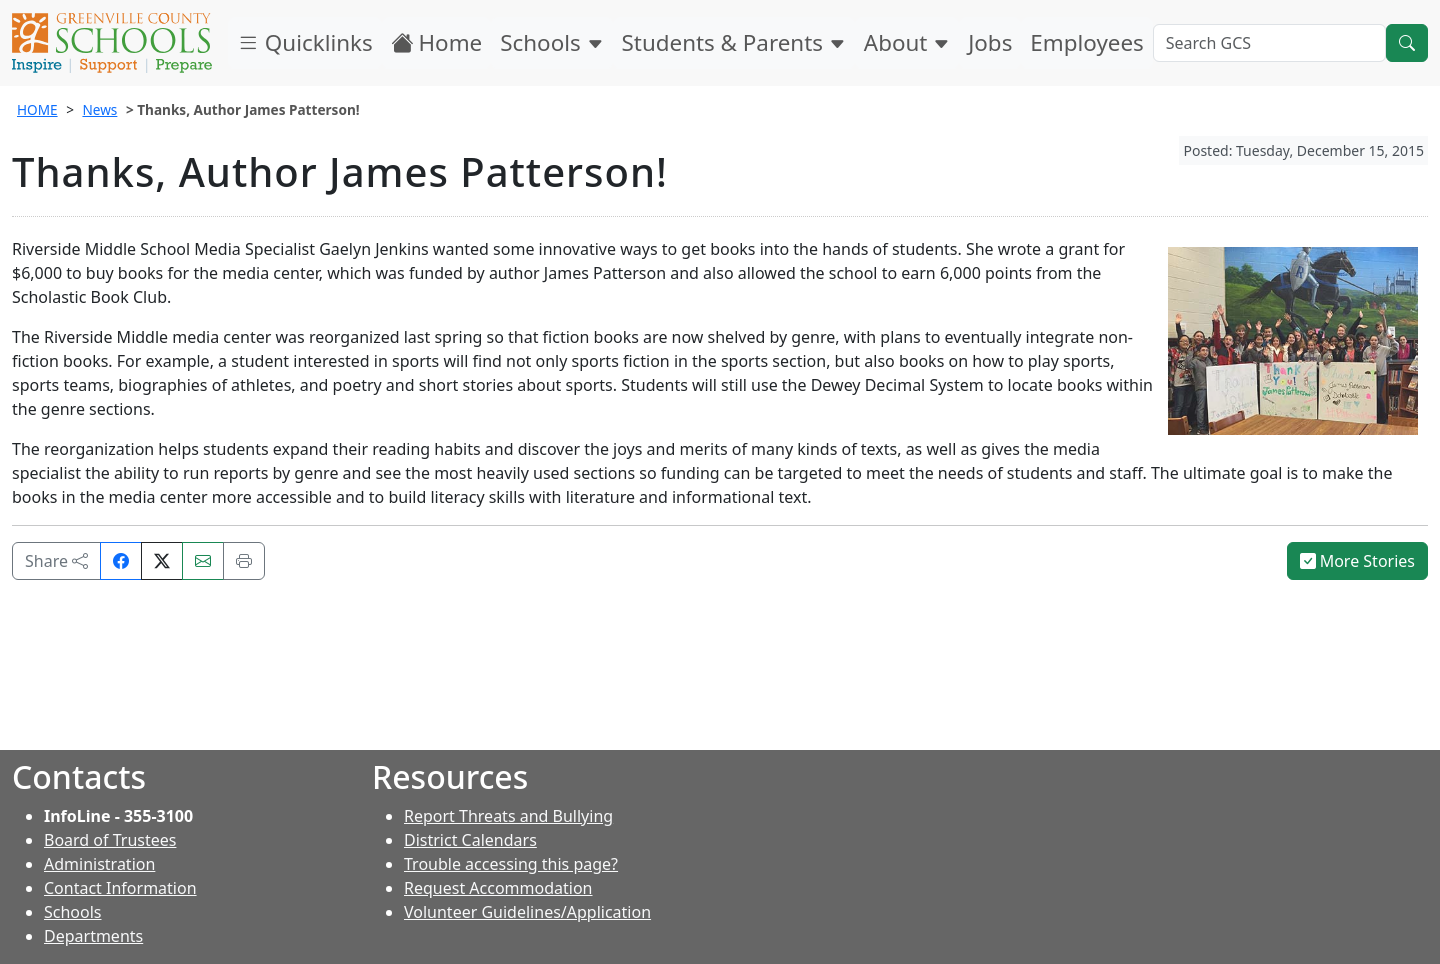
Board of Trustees (110, 840)
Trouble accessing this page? (511, 864)
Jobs (990, 42)
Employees (1086, 42)
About (907, 42)
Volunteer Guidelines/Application (527, 912)
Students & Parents (734, 42)
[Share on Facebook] (121, 561)
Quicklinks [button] (305, 42)
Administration (99, 864)
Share (56, 561)
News (99, 109)
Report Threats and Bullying (508, 816)
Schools (551, 42)
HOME (37, 109)
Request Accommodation (498, 888)
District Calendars (470, 840)
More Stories (1358, 561)
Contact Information (120, 888)
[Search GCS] (1269, 43)
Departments (93, 936)
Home (437, 42)
